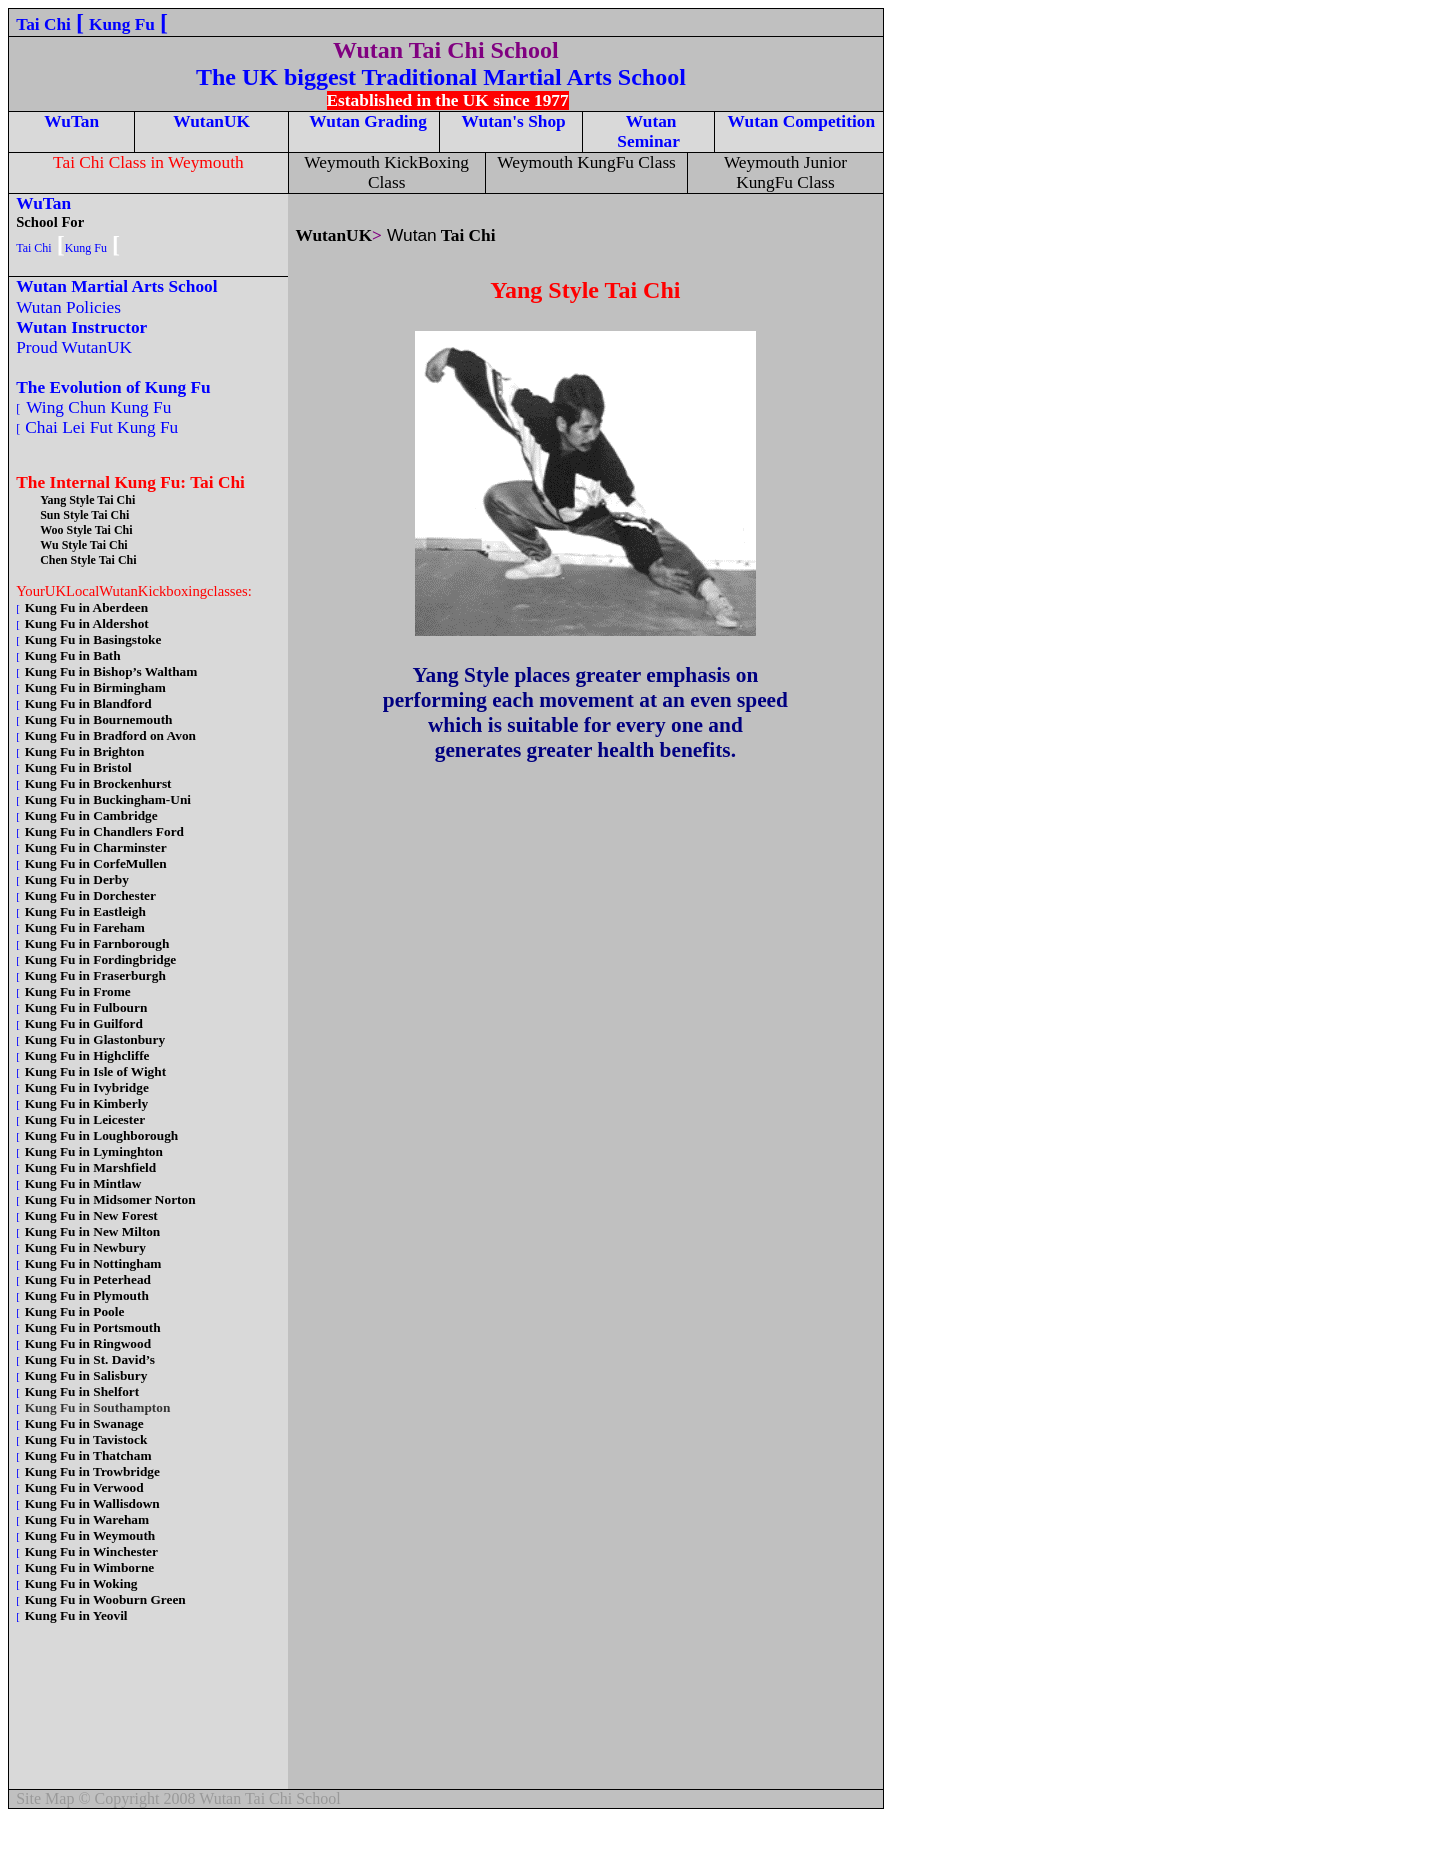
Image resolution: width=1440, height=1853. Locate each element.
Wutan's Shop (511, 121)
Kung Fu (122, 24)
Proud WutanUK (76, 347)
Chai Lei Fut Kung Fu (104, 427)
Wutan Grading (368, 121)
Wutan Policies (73, 307)
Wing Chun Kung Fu (101, 407)
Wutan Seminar (648, 131)
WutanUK (211, 121)
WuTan (71, 121)
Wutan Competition (799, 121)
